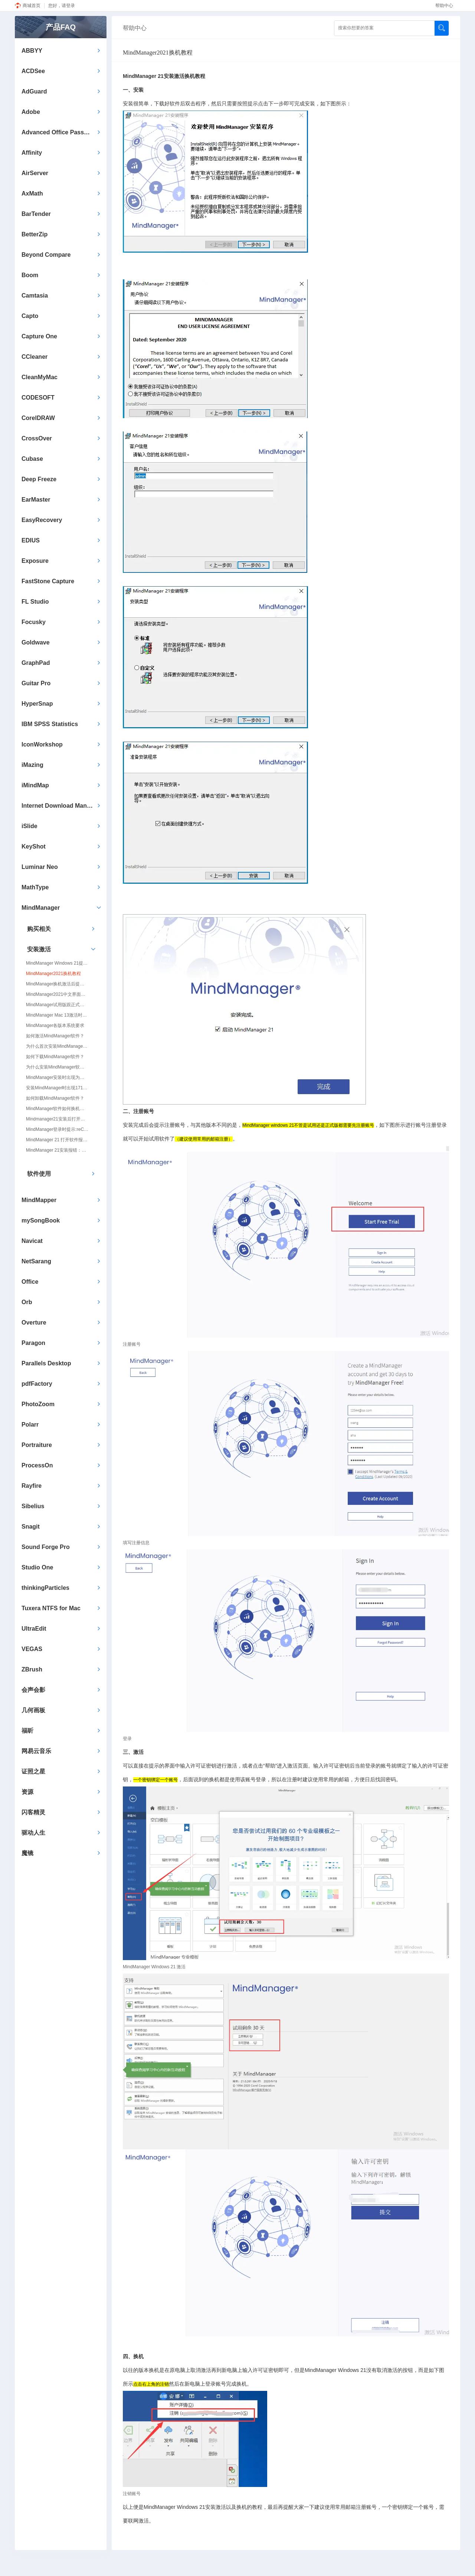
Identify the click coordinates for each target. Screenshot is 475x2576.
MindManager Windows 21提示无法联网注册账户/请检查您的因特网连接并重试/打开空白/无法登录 (57, 963)
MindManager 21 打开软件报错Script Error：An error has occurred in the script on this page (57, 1139)
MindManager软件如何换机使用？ (57, 1108)
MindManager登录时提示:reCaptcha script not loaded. (57, 1129)
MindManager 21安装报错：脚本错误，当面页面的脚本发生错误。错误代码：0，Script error (57, 1150)
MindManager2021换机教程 (53, 973)
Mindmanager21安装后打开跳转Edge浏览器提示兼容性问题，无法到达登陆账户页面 (57, 1119)
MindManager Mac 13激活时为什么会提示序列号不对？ (57, 1015)
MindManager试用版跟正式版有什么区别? (57, 1004)
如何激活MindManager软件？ (55, 1035)
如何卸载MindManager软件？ (55, 1098)
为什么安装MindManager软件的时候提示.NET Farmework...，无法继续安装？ (57, 1067)
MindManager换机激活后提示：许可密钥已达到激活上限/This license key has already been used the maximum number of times (57, 984)
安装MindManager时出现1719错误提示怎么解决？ (57, 1087)
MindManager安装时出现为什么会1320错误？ (57, 1077)
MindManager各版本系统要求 (55, 1025)
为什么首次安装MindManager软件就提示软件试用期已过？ (57, 1046)
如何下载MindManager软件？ (55, 1056)
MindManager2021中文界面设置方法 (57, 994)
